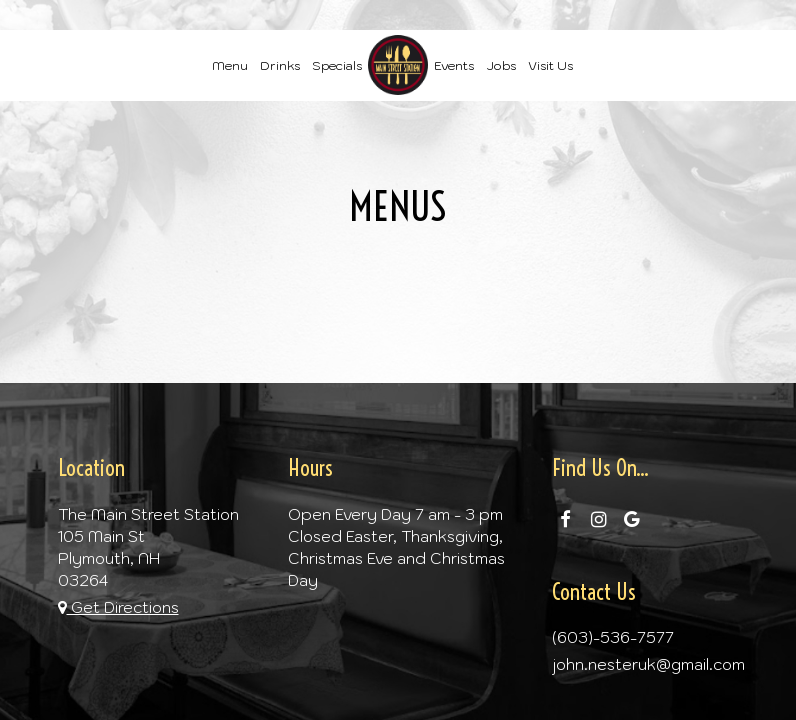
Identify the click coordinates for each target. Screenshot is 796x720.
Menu (230, 65)
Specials (337, 65)
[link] (398, 65)
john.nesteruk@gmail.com (648, 664)
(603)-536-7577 (613, 637)
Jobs (501, 65)
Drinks (280, 65)
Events (454, 65)
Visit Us (550, 65)
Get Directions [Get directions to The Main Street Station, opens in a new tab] (118, 607)
